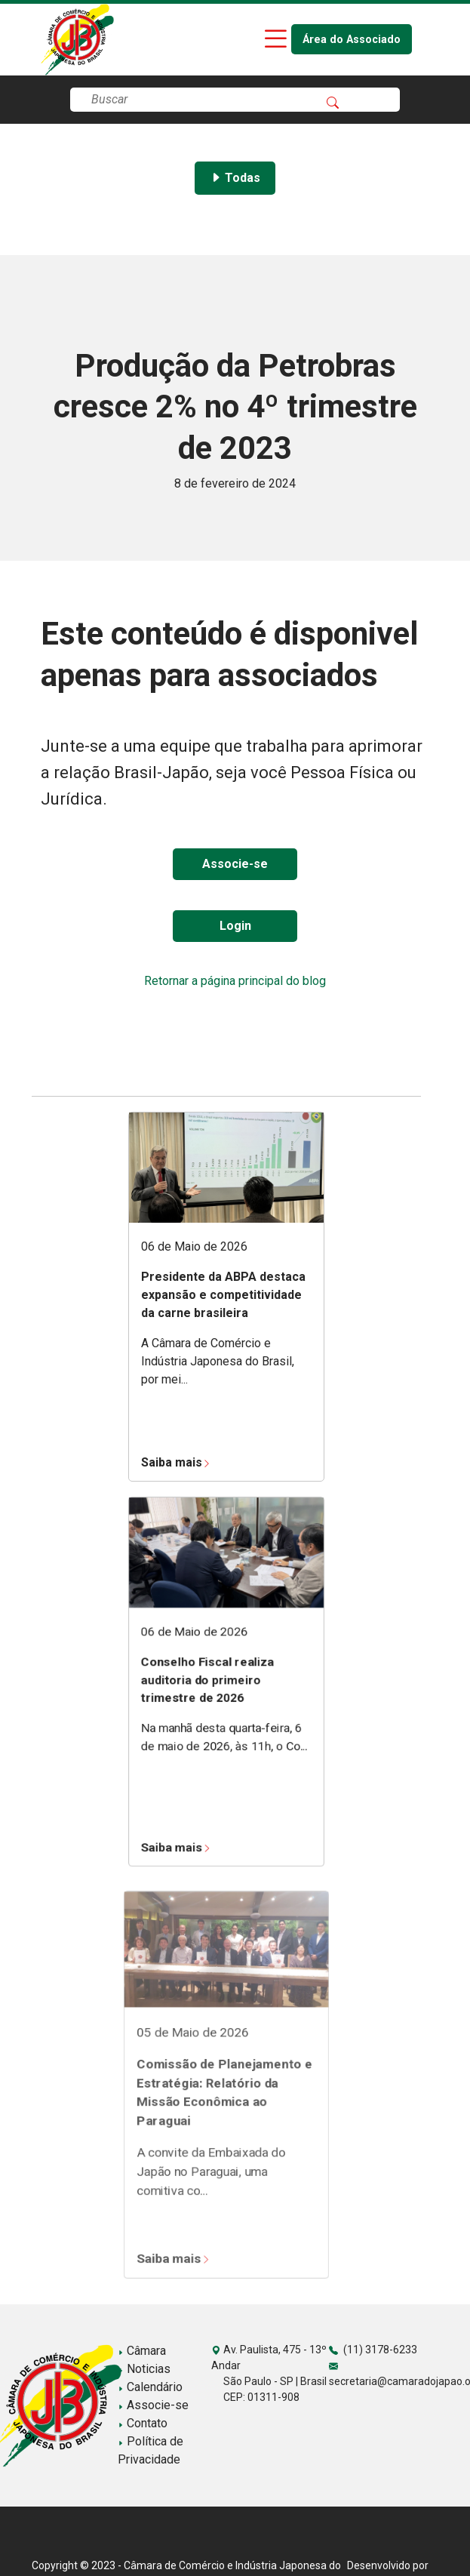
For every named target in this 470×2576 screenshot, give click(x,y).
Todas (235, 178)
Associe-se (235, 864)
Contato (142, 2423)
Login (235, 926)
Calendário (150, 2387)
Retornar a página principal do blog (235, 981)
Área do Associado (352, 39)
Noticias (144, 2369)
